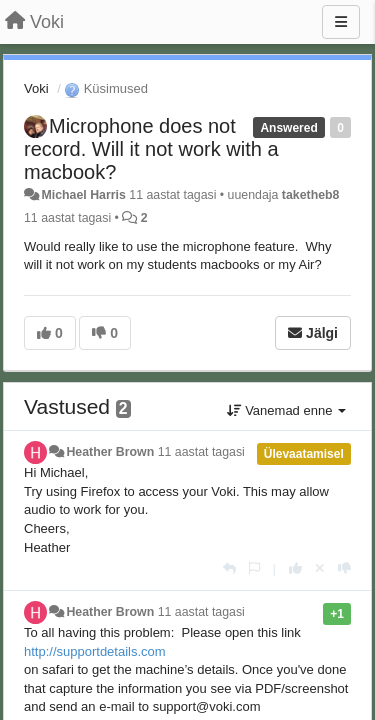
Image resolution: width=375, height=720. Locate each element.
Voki (36, 88)
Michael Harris (83, 195)
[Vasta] (229, 568)
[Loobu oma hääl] (320, 568)
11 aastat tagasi (201, 452)
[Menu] (341, 22)
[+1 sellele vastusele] (295, 568)
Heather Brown (111, 452)
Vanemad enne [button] (286, 410)
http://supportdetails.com (95, 651)
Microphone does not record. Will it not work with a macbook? (151, 149)
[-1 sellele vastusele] (344, 568)
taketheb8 (311, 195)
